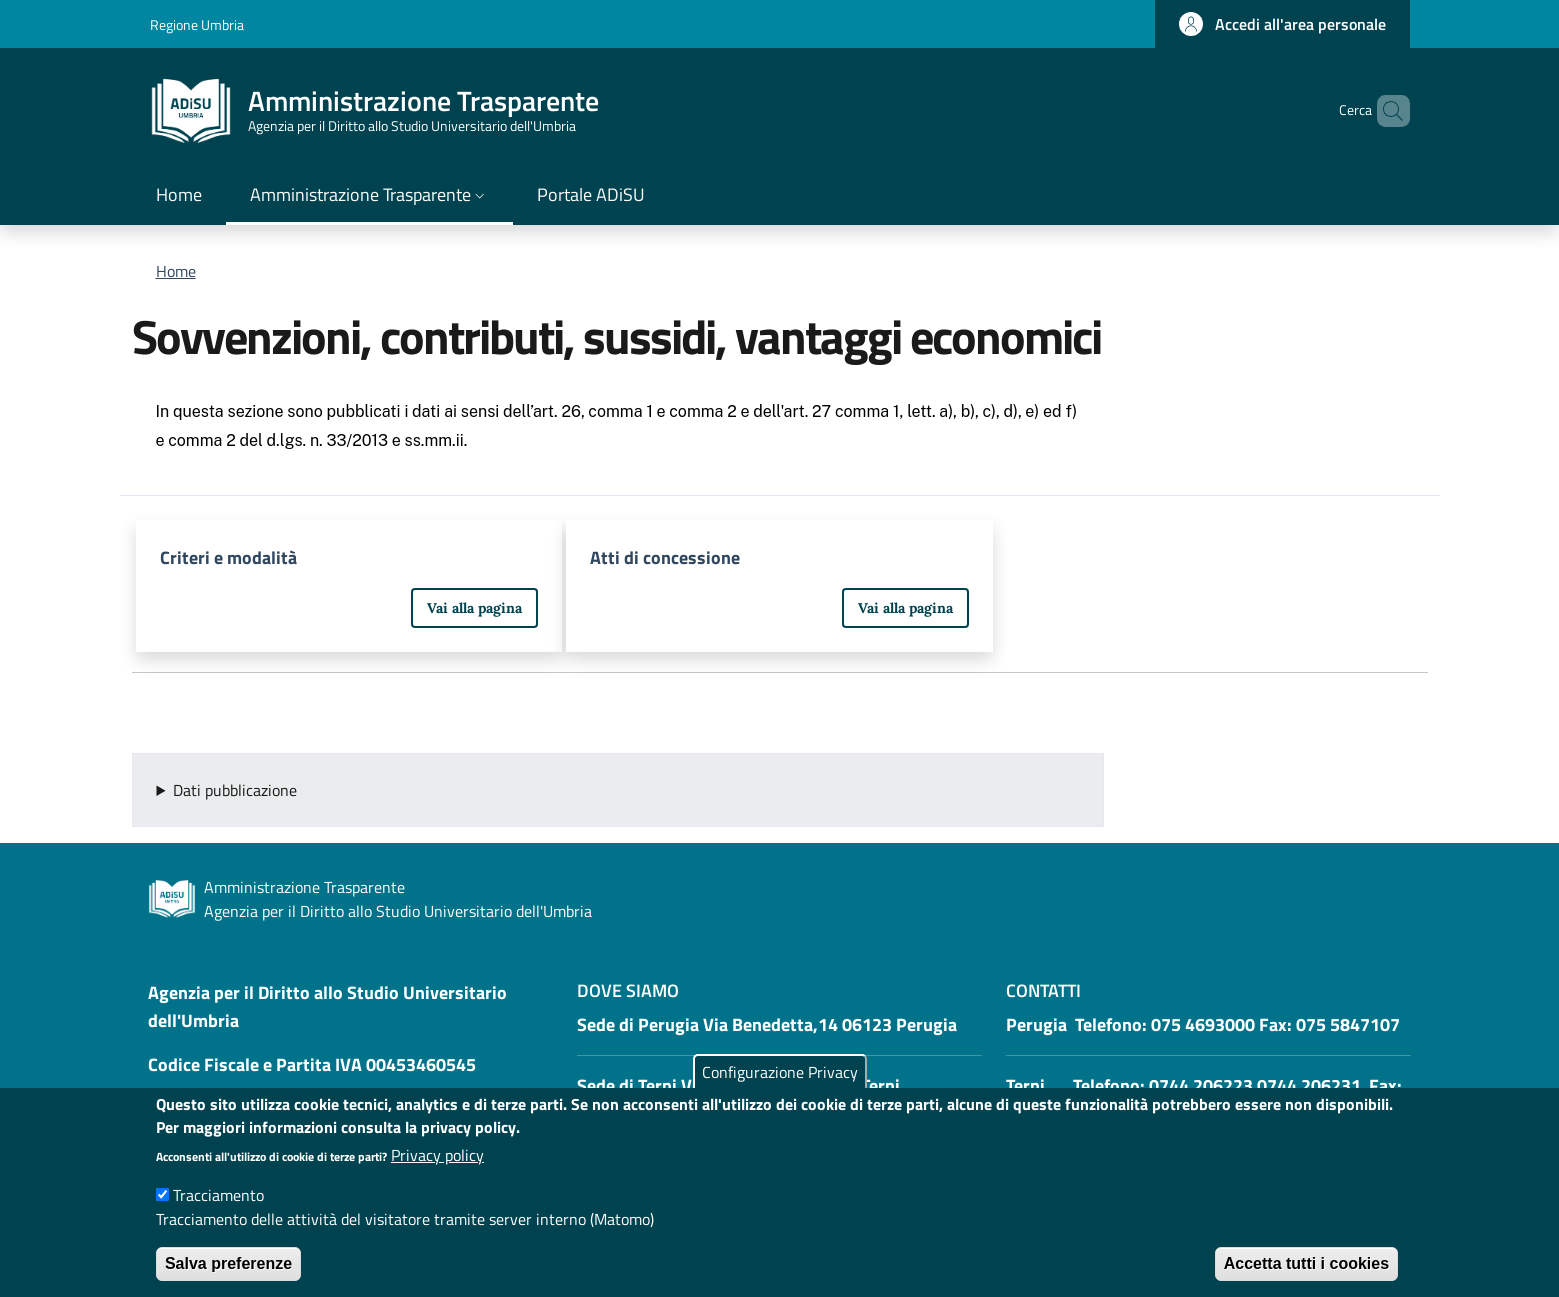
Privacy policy (437, 1175)
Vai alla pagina (474, 608)
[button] (1282, 24)
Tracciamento (218, 1215)
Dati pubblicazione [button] (235, 790)
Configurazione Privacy (780, 1092)
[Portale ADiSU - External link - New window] (591, 196)
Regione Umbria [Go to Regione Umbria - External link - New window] (197, 24)
